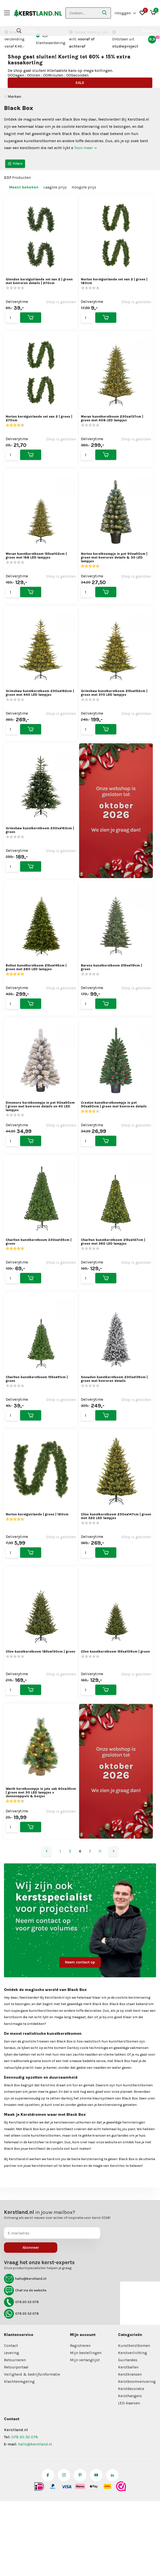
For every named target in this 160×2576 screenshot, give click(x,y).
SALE (80, 84)
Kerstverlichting (132, 2427)
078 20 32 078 (21, 2377)
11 (99, 1924)
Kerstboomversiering (137, 2456)
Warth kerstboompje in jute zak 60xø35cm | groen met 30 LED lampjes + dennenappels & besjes (37, 1860)
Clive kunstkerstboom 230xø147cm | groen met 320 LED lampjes (117, 1572)
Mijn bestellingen (86, 2427)
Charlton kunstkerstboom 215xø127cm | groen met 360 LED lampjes (119, 1285)
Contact (11, 2420)
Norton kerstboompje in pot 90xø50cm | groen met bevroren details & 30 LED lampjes (114, 571)
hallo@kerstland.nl (25, 2353)
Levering (11, 2427)
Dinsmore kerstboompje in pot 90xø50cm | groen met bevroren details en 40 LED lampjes (36, 1144)
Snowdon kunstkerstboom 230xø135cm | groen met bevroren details (116, 1430)
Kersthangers (130, 2470)
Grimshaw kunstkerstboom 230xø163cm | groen (31, 856)
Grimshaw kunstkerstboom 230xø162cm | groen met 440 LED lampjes (37, 714)
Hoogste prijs (84, 189)
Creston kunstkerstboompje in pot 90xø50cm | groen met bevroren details (115, 1144)
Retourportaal (16, 2441)
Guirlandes (127, 2434)
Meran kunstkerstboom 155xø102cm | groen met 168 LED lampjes (39, 569)
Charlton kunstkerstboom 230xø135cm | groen (29, 1285)
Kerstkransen (129, 2448)
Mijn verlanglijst (85, 2434)
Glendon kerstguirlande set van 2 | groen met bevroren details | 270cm (38, 283)
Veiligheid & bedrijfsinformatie (32, 2448)
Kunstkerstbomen (134, 2420)
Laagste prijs (55, 189)
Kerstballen (128, 2441)
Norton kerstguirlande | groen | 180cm (40, 1570)
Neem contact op (80, 2035)
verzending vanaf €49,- (14, 40)
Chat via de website (25, 2365)
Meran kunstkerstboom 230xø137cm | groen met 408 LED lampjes (119, 426)
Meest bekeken (23, 189)
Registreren (80, 2420)
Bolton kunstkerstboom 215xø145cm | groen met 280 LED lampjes (39, 999)
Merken (14, 98)
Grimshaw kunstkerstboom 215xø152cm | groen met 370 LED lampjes (115, 714)
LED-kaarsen (129, 2477)
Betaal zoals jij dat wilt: (88, 40)
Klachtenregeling (19, 2456)
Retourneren (15, 2434)
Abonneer (30, 2321)
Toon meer (85, 150)
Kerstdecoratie (131, 2463)
